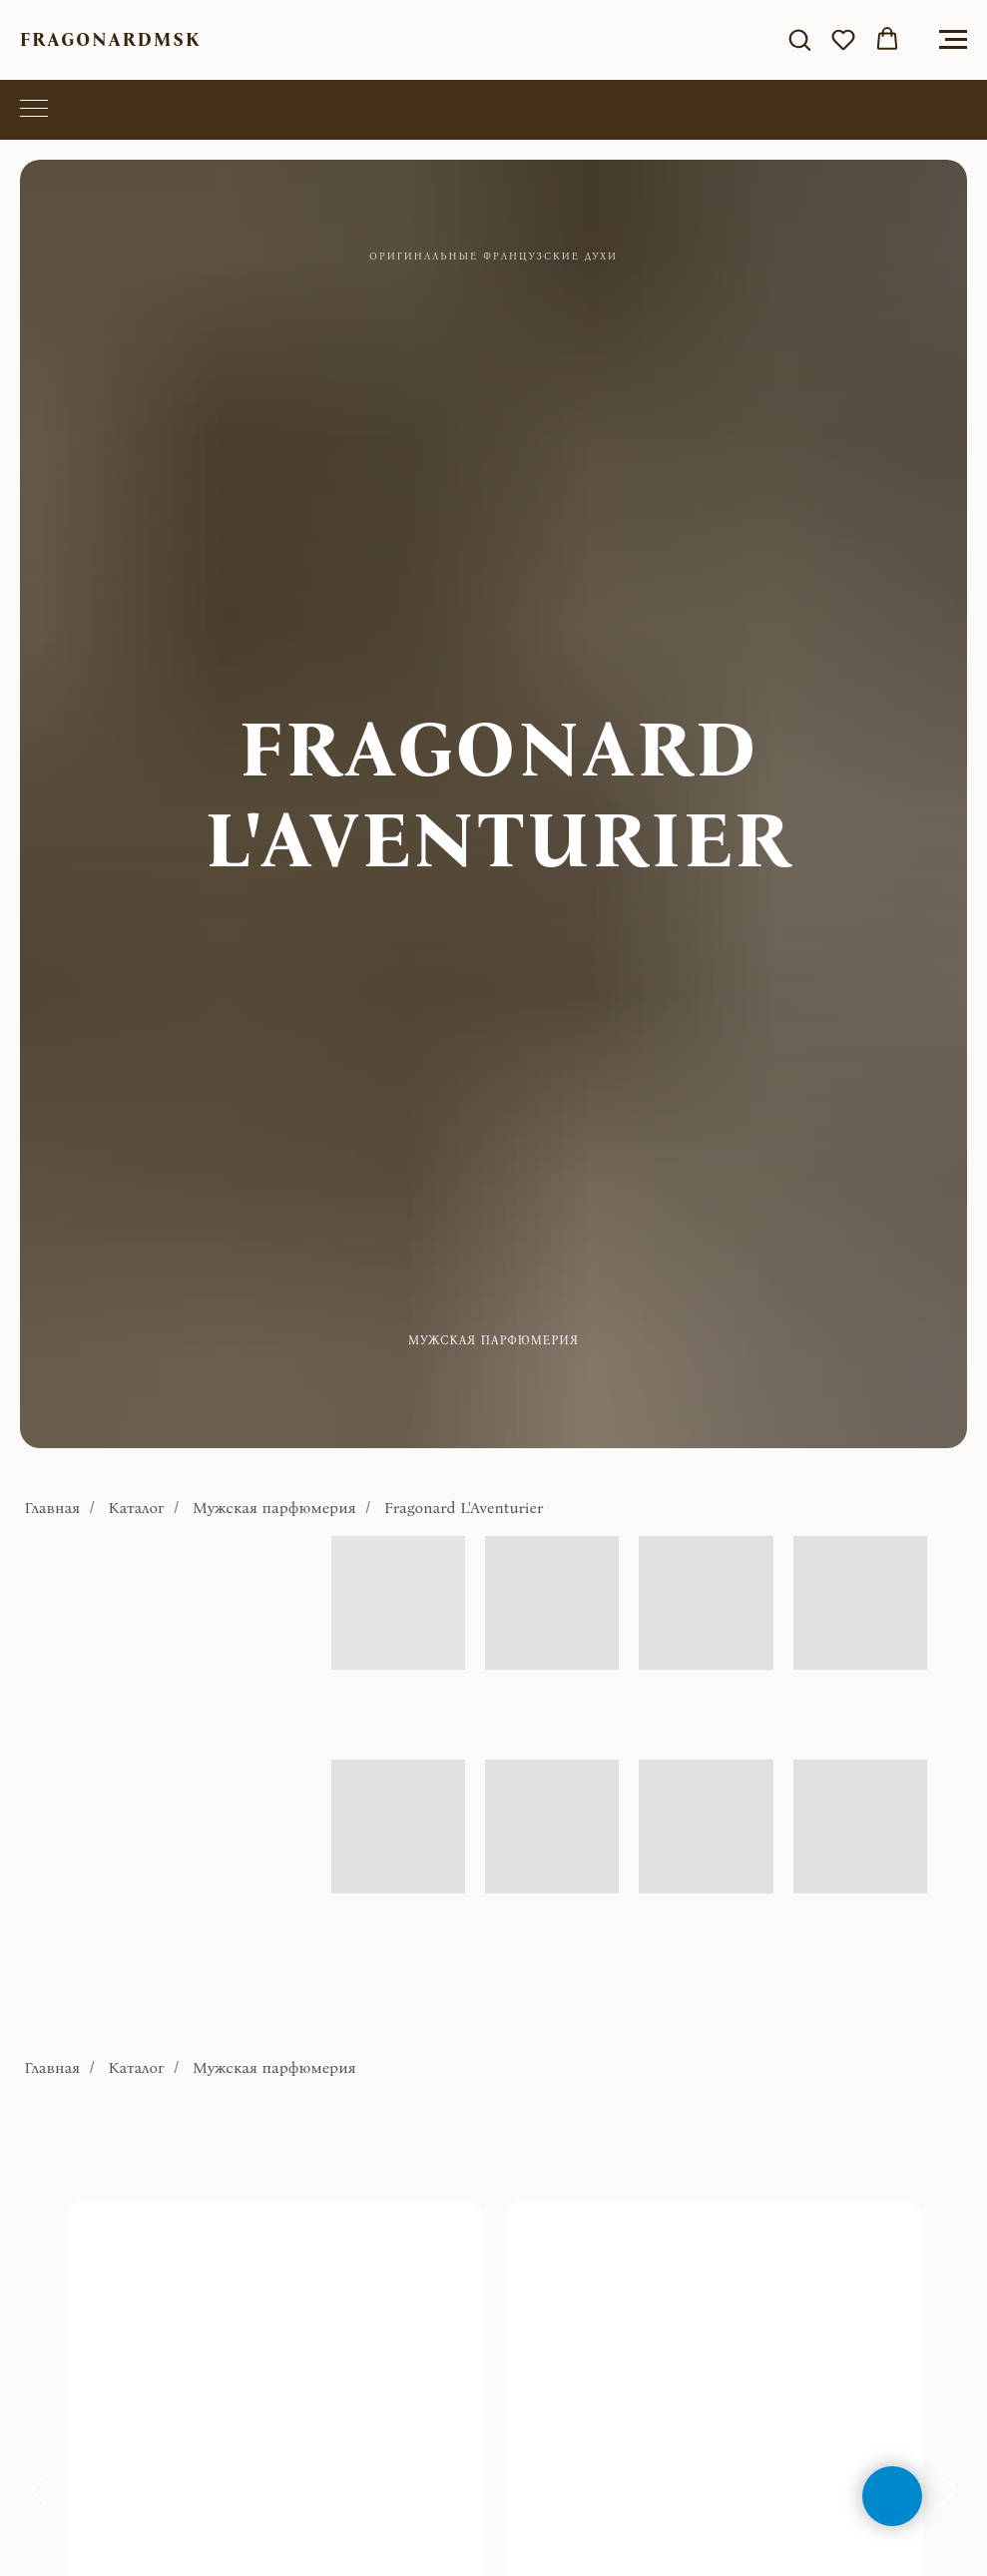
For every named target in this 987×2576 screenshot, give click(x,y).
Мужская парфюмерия (274, 1507)
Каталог (137, 1507)
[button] (799, 39)
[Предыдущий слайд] (39, 2490)
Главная (53, 1507)
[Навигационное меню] (953, 40)
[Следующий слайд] (948, 2490)
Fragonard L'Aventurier (463, 1507)
